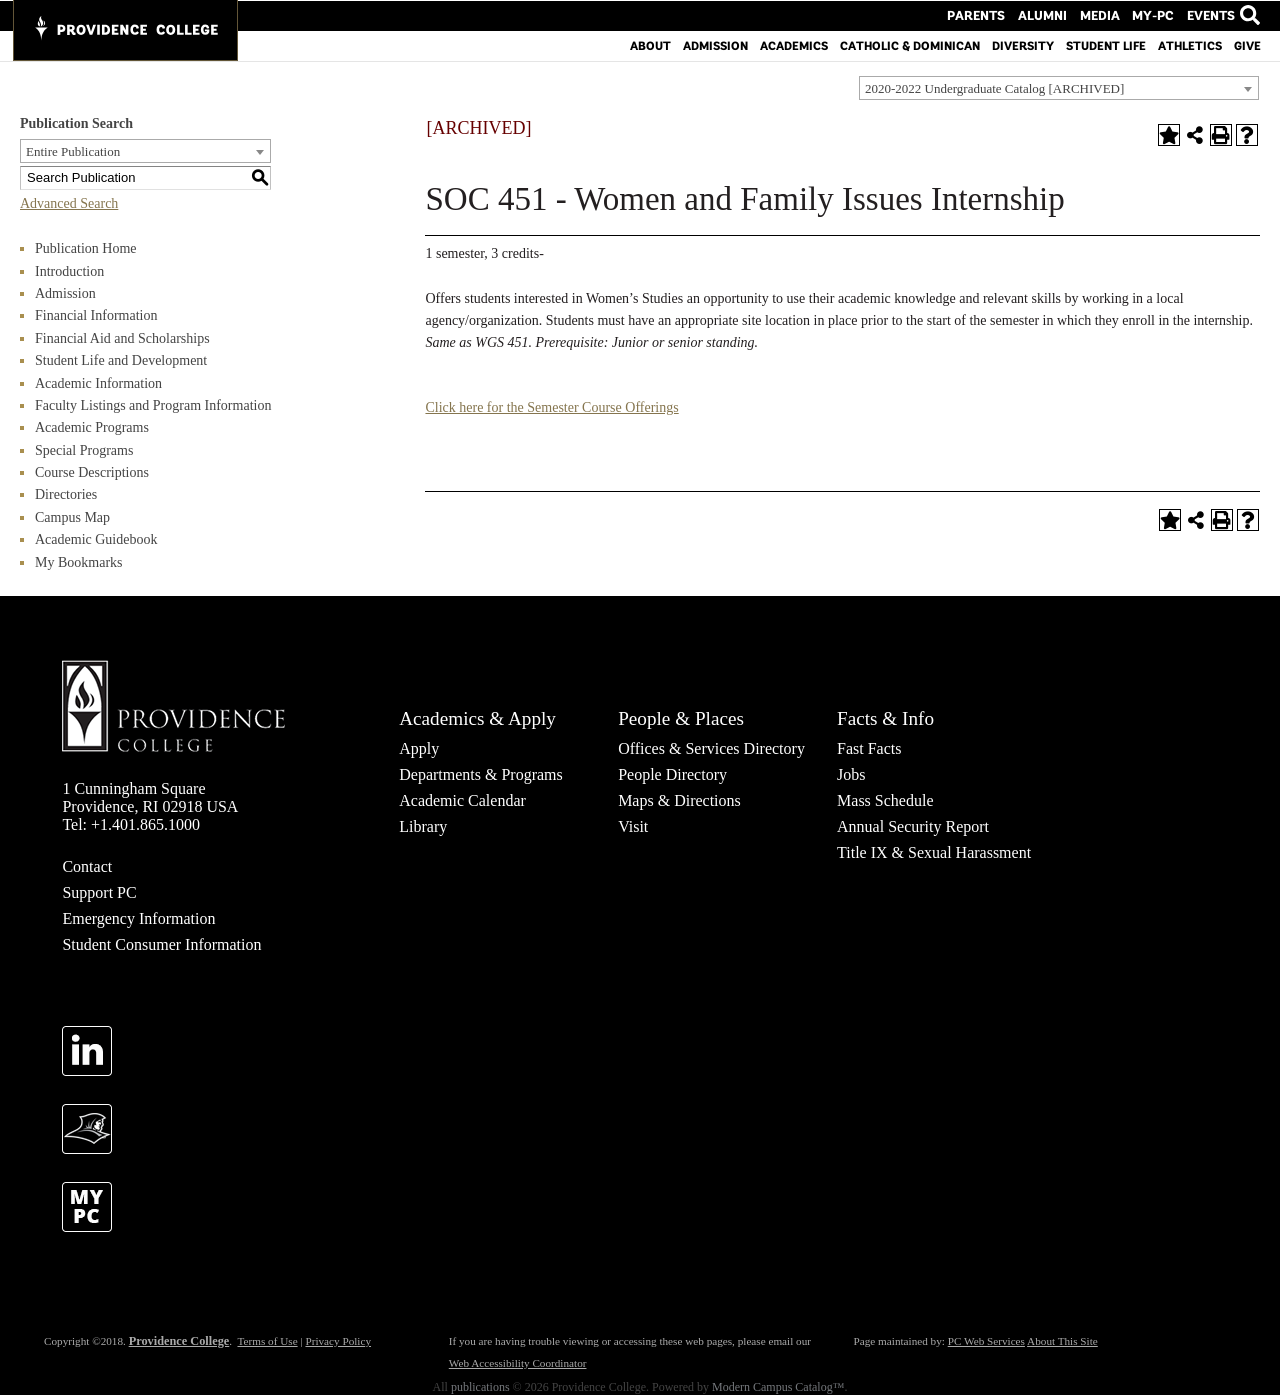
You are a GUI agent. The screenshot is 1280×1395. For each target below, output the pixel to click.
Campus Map (72, 517)
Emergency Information (138, 918)
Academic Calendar (462, 800)
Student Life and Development (121, 360)
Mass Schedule (885, 800)
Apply (419, 748)
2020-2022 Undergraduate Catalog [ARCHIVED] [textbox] (994, 88)
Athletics (1190, 45)
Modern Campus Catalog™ (778, 1387)
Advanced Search (69, 203)
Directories (66, 494)
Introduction (69, 271)
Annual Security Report (913, 826)
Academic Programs (92, 427)
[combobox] (1059, 88)
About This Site (1062, 1341)
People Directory (672, 774)
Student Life (1106, 45)
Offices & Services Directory (711, 748)
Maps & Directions (679, 800)
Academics (794, 45)
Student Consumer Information (161, 944)
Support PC (99, 892)
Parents (994, 15)
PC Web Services (986, 1341)
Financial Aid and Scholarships (122, 338)
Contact (87, 866)
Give (1247, 45)
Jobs (851, 774)
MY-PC (1157, 15)
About (650, 45)
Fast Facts (869, 748)
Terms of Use (267, 1341)
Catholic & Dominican (910, 45)
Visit (633, 826)
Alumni (1055, 15)
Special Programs (84, 450)
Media (1107, 15)
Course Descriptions (92, 472)
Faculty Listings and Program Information (153, 405)
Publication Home (86, 248)
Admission (715, 45)
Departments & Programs (481, 774)
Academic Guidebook (96, 539)
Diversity (1023, 45)
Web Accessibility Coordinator (518, 1363)
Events (1210, 15)
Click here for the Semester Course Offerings (551, 407)
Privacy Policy (338, 1341)
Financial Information (96, 315)
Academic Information (98, 383)
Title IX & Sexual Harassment (934, 852)
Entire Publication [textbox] (73, 151)
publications (480, 1387)
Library (423, 826)
